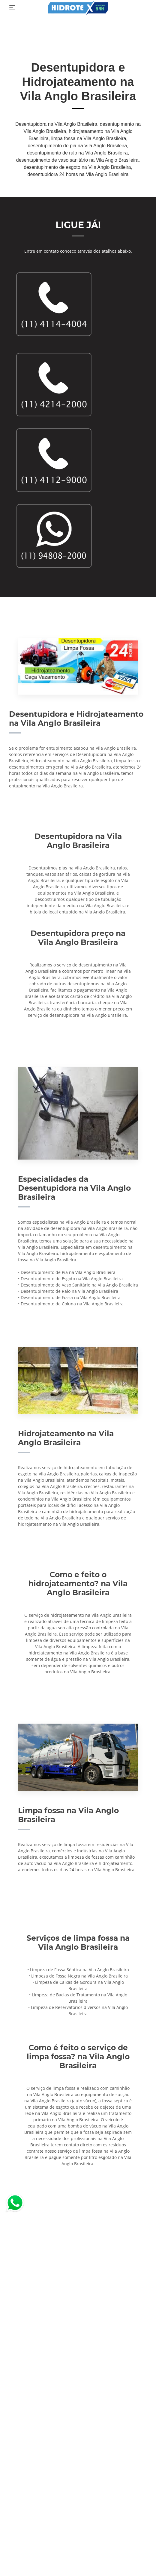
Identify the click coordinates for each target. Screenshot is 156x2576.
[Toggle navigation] (12, 7)
